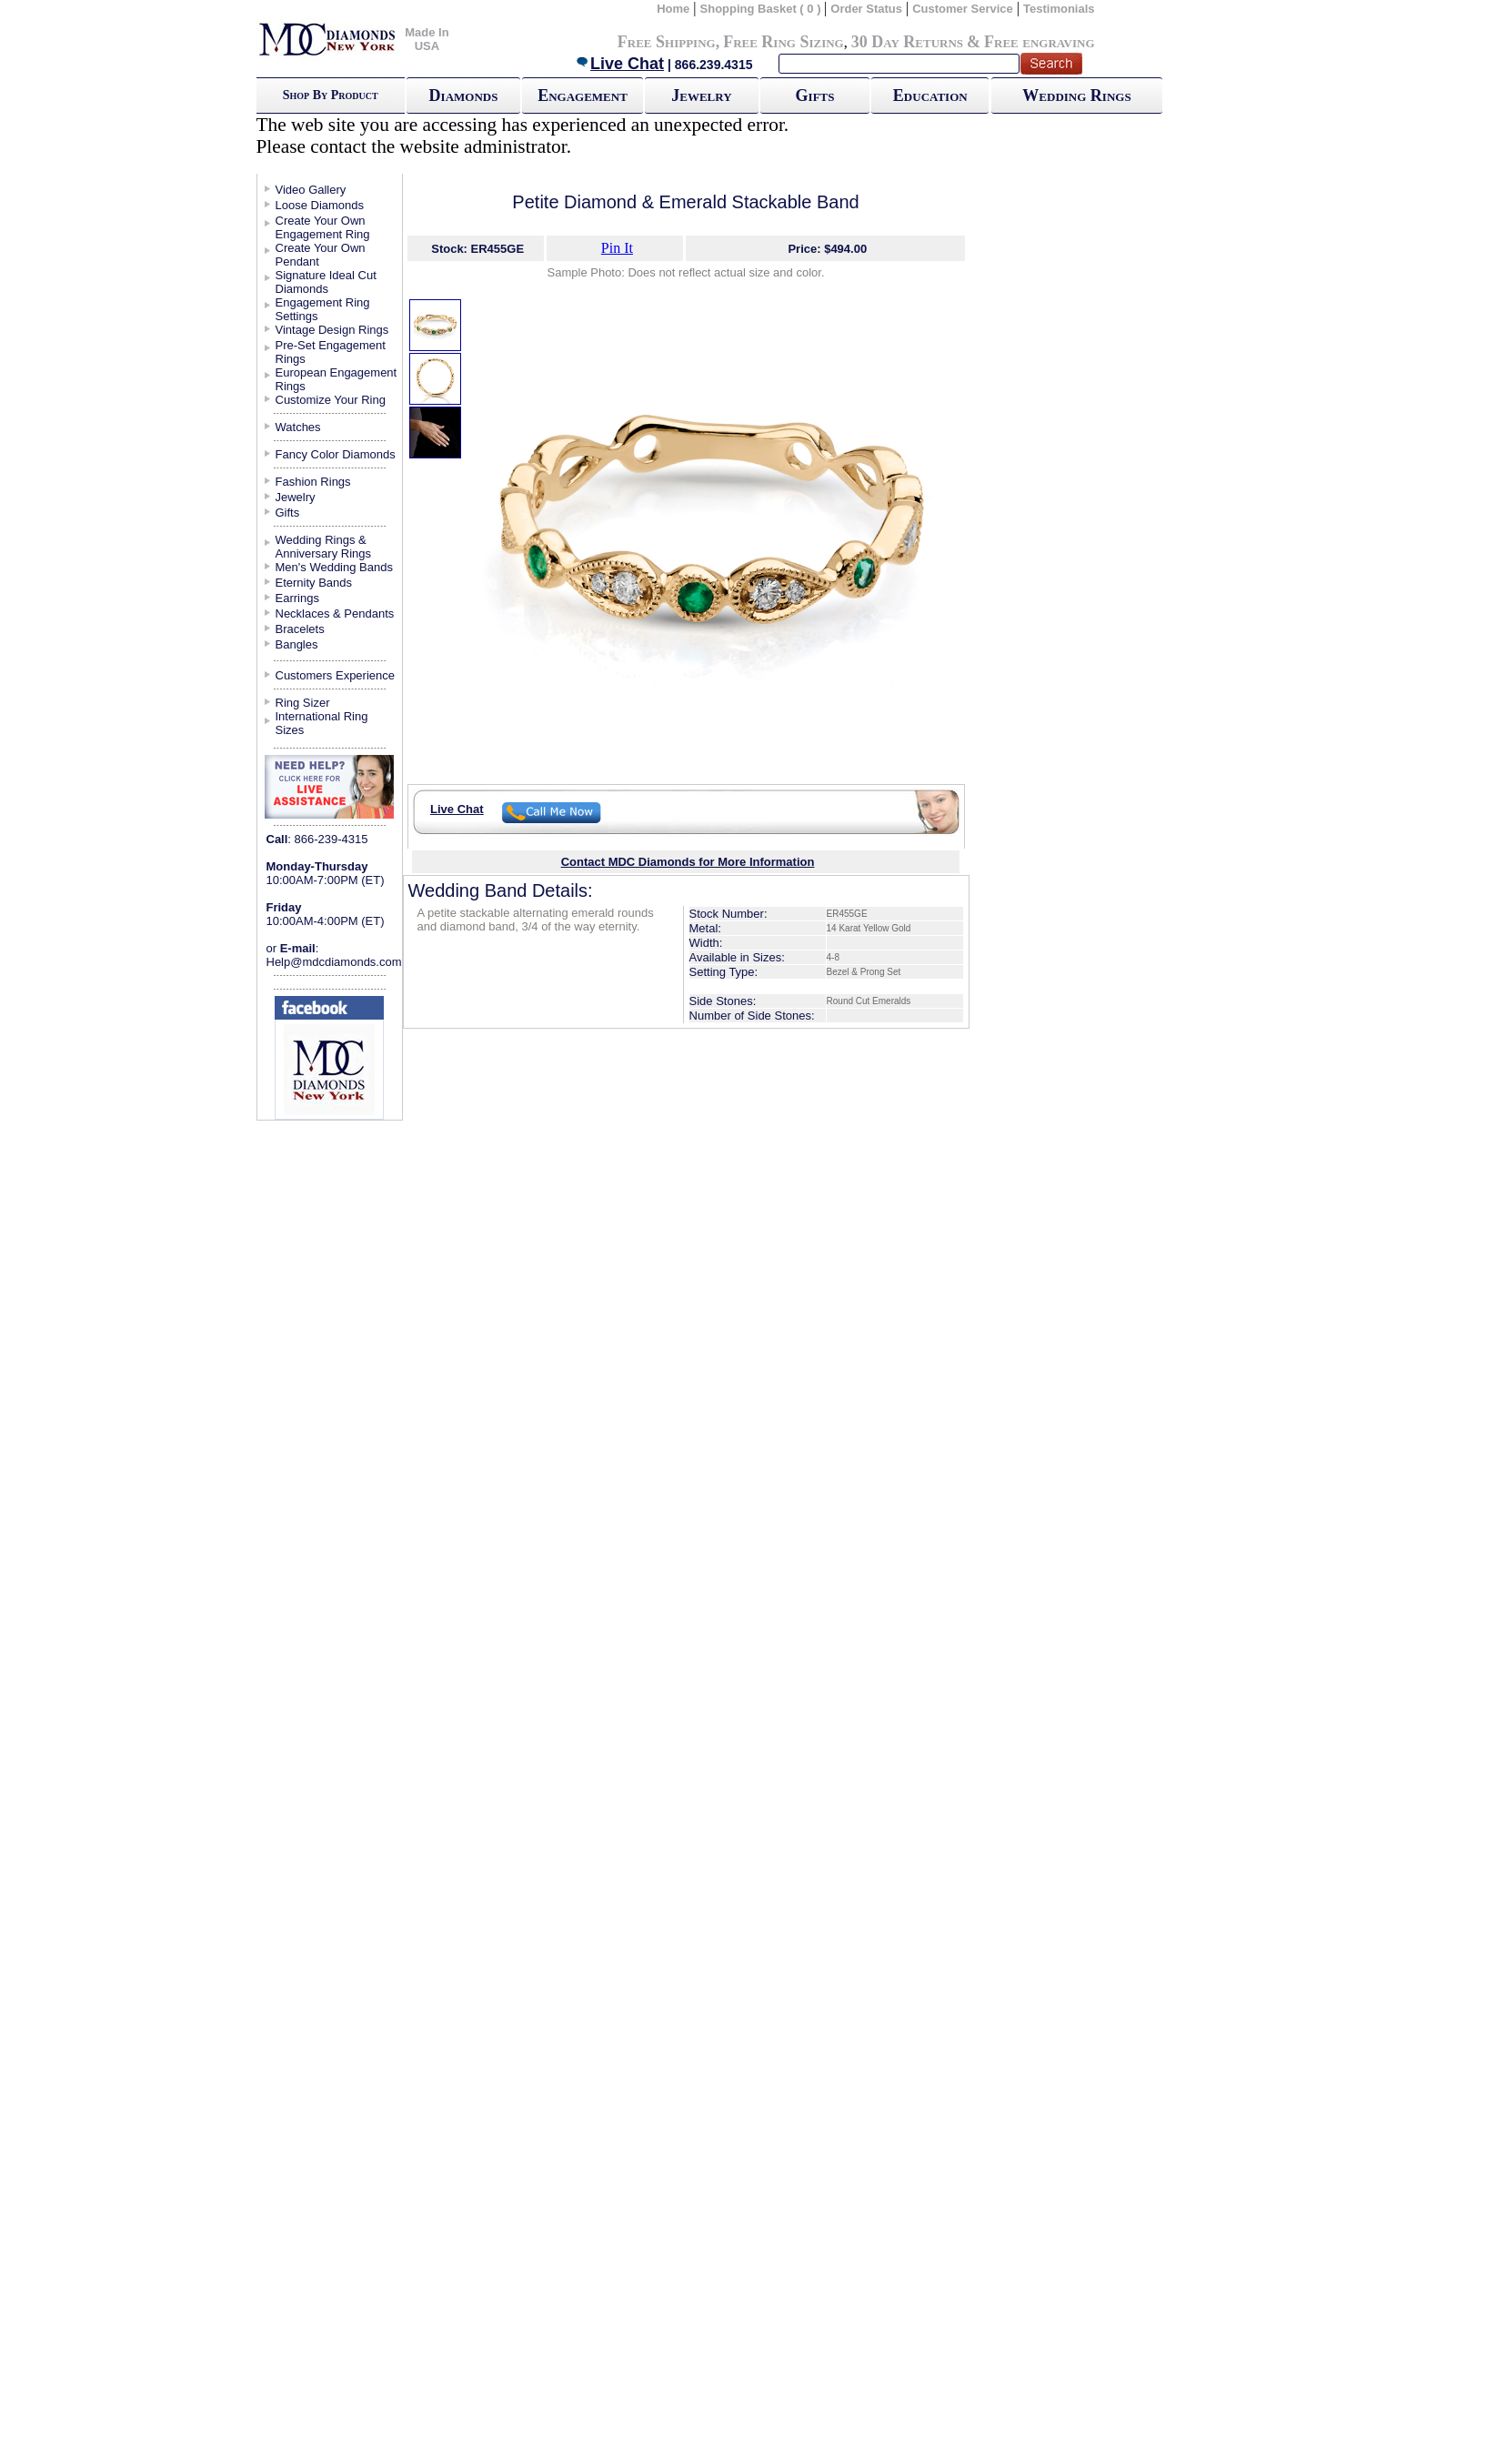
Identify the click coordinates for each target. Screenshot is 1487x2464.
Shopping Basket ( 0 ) (762, 8)
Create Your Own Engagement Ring (323, 227)
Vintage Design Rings (332, 330)
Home (673, 8)
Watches (298, 427)
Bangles (297, 644)
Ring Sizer (303, 702)
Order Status (866, 8)
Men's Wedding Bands (334, 567)
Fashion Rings (313, 481)
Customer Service (962, 8)
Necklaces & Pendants (335, 613)
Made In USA (426, 39)
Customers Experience (336, 675)
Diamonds (463, 95)
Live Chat (619, 64)
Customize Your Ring (331, 400)
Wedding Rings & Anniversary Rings (324, 546)
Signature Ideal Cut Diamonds (326, 282)
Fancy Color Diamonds (336, 454)
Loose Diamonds (320, 205)
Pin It (617, 248)
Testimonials (1059, 8)
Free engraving (1039, 42)
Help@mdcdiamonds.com (334, 962)
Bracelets (300, 629)
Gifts (815, 95)
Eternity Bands (314, 582)
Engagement (583, 95)
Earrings (297, 598)
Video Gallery (311, 189)
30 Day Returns (907, 42)
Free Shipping (667, 42)
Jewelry (701, 95)
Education (930, 95)
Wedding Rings (1076, 95)
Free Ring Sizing (783, 42)
